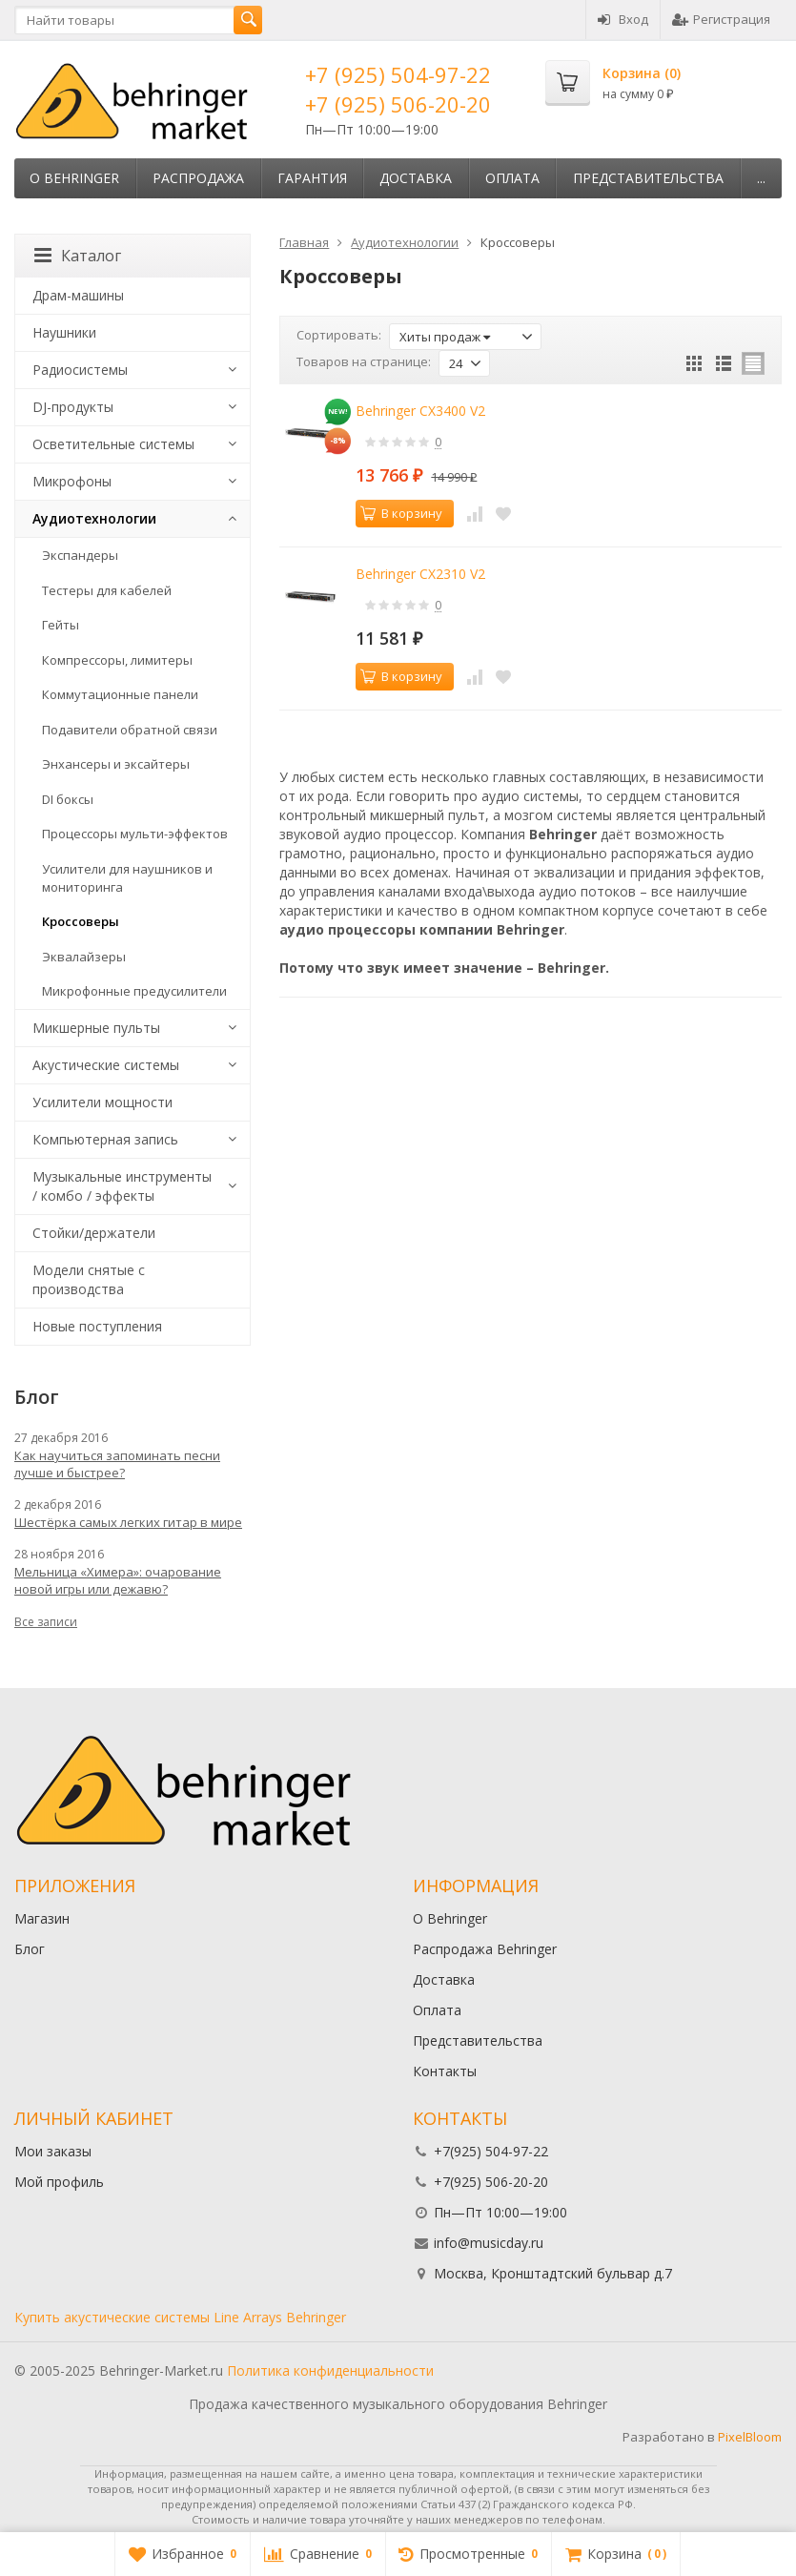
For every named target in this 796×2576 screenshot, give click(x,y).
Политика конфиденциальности (330, 2370)
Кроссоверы (80, 921)
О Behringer (74, 178)
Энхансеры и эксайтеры (116, 764)
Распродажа (198, 178)
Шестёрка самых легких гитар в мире (128, 1522)
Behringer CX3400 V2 (420, 411)
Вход (623, 19)
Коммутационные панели (120, 694)
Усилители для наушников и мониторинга (127, 878)
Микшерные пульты (96, 1028)
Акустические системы (105, 1065)
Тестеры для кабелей (107, 590)
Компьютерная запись (105, 1139)
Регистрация (721, 19)
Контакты (445, 2071)
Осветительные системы (113, 444)
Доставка (415, 178)
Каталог (77, 255)
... (761, 178)
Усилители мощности (102, 1102)
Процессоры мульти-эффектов (135, 833)
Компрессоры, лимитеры (117, 660)
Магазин (42, 1918)
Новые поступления (97, 1326)
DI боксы (67, 799)
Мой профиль (59, 2182)
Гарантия (312, 178)
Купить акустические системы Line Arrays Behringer (180, 2317)
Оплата (512, 178)
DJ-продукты (72, 407)
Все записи (45, 1622)
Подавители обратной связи (129, 729)
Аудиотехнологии (94, 518)
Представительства (648, 178)
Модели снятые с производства (88, 1279)
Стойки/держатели (93, 1233)
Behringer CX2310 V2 (420, 574)
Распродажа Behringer (485, 1949)
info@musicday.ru (488, 2243)
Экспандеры (80, 555)
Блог (29, 1949)
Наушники (64, 332)
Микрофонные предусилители (134, 990)
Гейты (60, 624)
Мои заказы (53, 2151)
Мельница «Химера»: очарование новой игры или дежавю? (117, 1580)
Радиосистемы (80, 370)
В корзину (401, 513)
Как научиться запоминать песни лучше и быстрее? (117, 1464)
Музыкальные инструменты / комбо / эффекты (122, 1186)
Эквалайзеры (84, 956)
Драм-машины (78, 295)
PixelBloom (750, 2436)
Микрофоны (72, 481)
